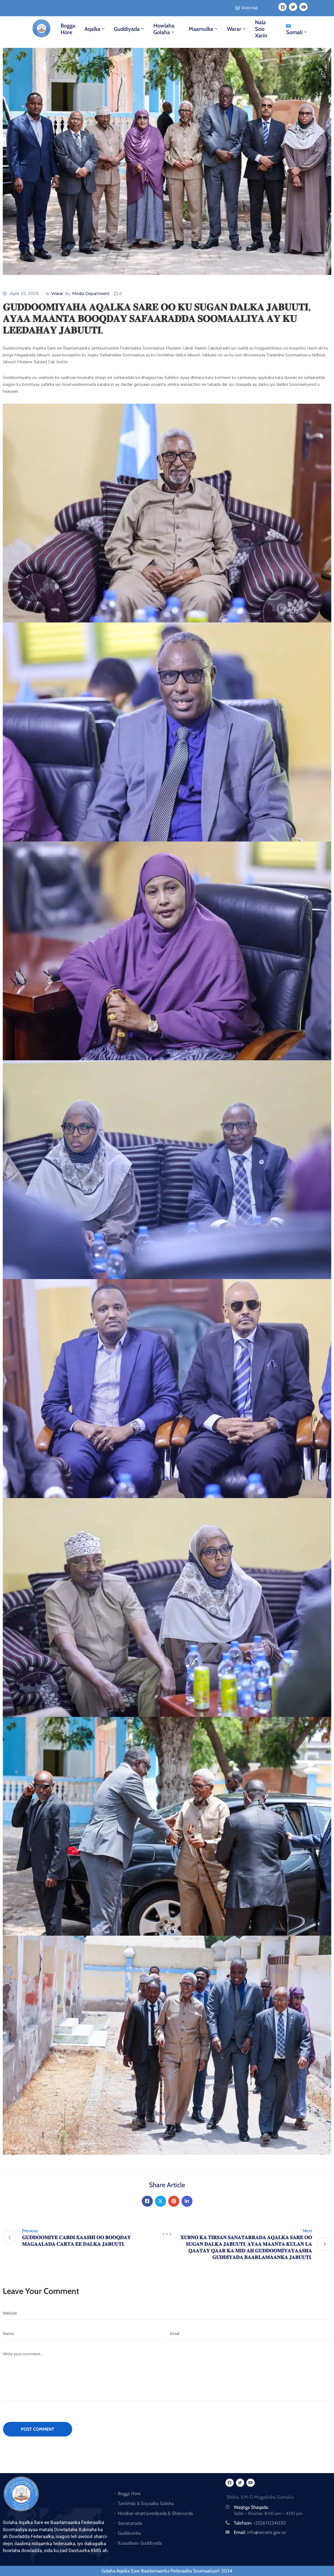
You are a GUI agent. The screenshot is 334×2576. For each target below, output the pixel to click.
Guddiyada (129, 29)
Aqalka (95, 29)
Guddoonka (129, 2533)
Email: (260, 2532)
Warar (237, 29)
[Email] (251, 2333)
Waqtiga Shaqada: (251, 2507)
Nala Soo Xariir (261, 29)
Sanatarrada (130, 2523)
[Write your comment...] (167, 2374)
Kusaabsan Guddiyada (140, 2543)
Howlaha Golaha (164, 28)
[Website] (167, 2313)
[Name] (83, 2333)
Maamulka (204, 29)
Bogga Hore (68, 28)
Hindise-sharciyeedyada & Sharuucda (155, 2513)
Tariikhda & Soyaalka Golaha (146, 2503)
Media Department (91, 294)
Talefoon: (260, 2523)
